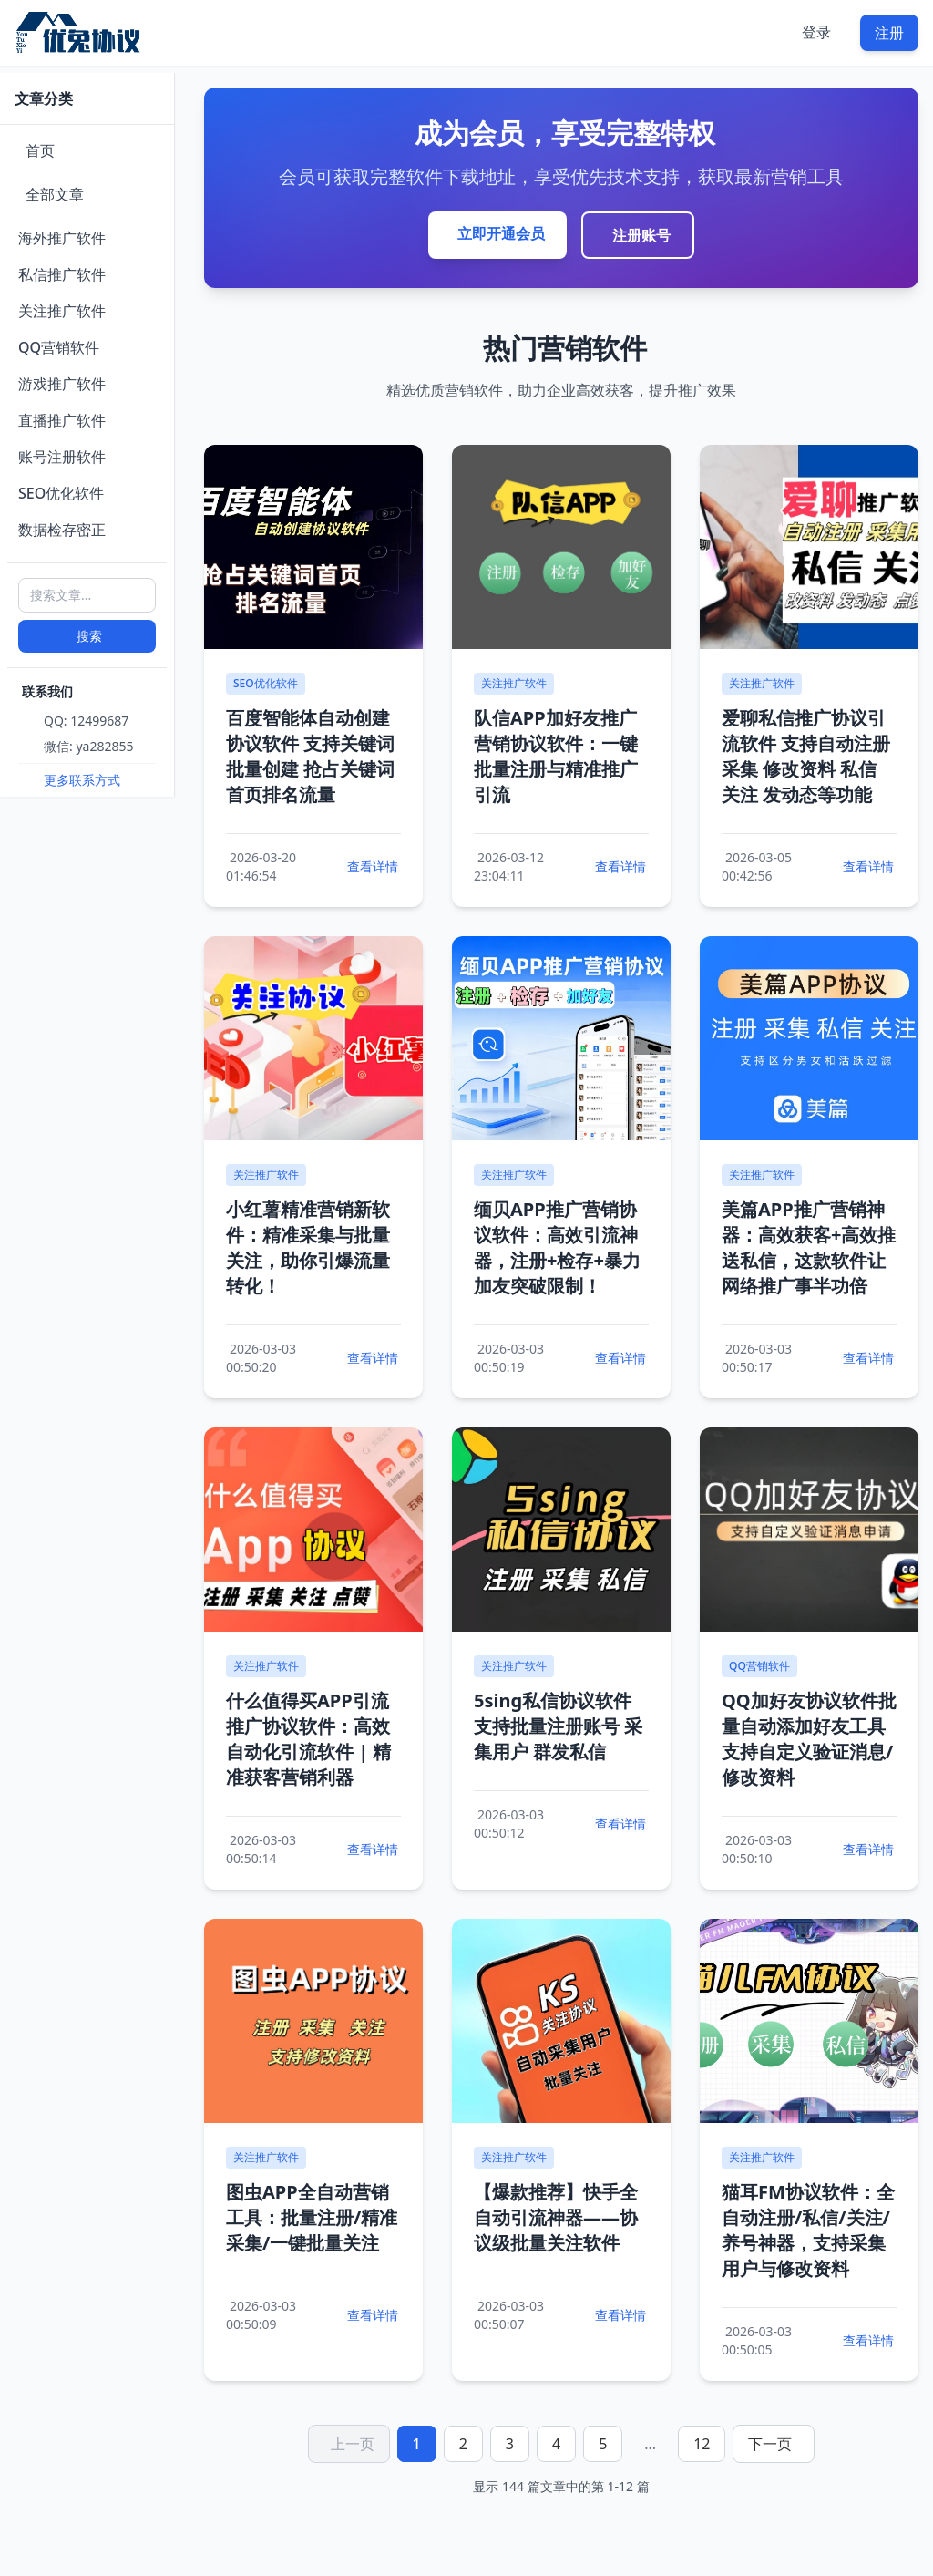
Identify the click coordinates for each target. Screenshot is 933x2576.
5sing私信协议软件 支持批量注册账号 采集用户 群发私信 (558, 1726)
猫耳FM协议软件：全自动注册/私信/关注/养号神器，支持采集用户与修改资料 (808, 2230)
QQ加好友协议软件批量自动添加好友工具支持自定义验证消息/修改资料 (809, 1738)
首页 (40, 150)
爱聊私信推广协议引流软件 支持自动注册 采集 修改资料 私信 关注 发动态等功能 (806, 756)
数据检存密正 (62, 530)
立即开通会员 (501, 233)
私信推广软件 (62, 274)
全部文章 (55, 194)
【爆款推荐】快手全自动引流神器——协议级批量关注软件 (556, 2217)
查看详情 (372, 866)
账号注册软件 (62, 457)
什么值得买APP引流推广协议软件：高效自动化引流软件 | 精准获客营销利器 (308, 1738)
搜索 (89, 635)
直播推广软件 (62, 420)
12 (701, 2444)
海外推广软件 (62, 238)
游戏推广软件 (62, 384)
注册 (889, 33)
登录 (816, 32)
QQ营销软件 (58, 347)
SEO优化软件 (61, 493)
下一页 (770, 2444)
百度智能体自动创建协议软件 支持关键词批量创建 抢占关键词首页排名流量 (310, 756)
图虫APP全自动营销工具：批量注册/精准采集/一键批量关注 (311, 2217)
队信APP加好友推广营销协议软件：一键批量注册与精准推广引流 (556, 756)
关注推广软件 (62, 311)
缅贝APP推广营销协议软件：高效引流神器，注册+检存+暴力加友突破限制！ (557, 1247)
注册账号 (641, 235)
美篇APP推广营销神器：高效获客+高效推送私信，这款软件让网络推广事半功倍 (809, 1247)
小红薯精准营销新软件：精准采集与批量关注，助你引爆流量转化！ (308, 1247)
